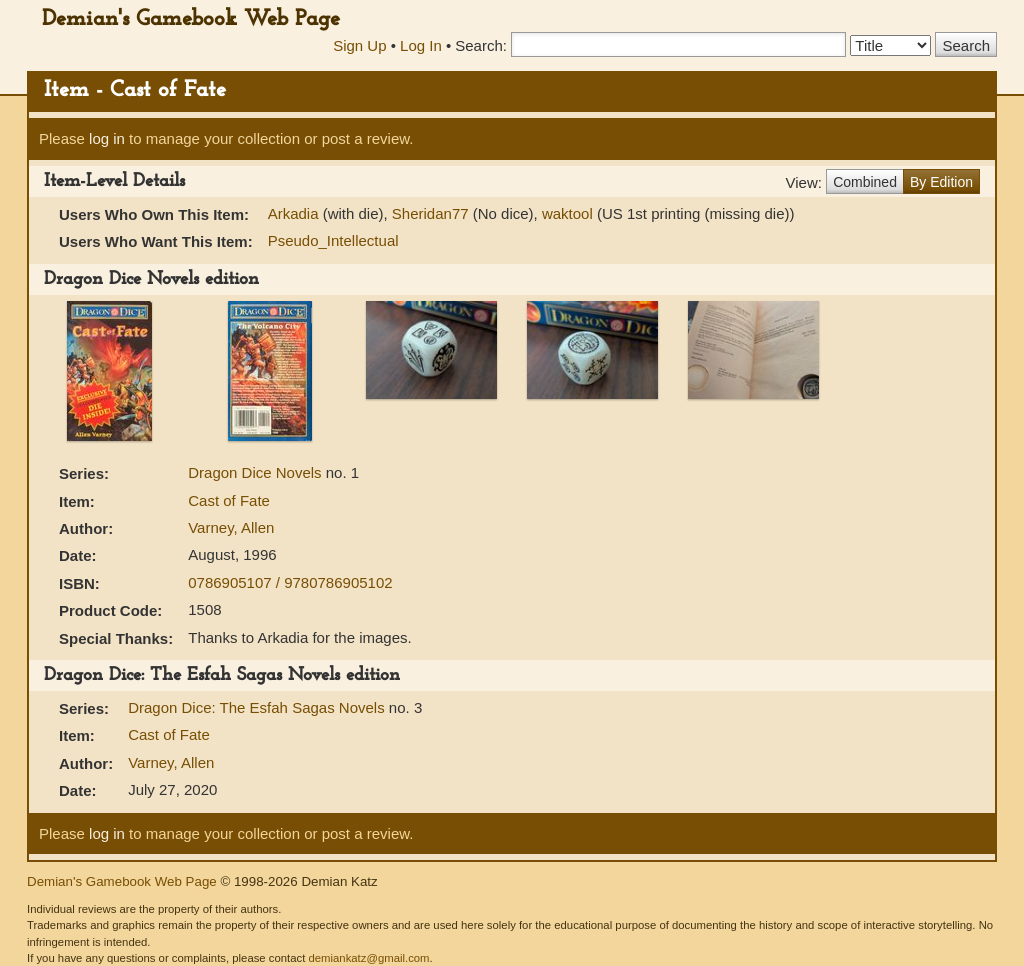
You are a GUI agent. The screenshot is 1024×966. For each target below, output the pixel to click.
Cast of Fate (229, 500)
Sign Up (359, 45)
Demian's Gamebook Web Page (191, 19)
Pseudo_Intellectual (333, 240)
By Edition (941, 182)
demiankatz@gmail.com (368, 958)
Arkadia (293, 213)
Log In (421, 45)
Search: (481, 45)
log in (107, 138)
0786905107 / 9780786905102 (290, 582)
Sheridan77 (430, 213)
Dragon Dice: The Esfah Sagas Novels (258, 707)
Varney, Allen (231, 527)
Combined (865, 182)
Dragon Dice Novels (257, 472)
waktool (567, 213)
